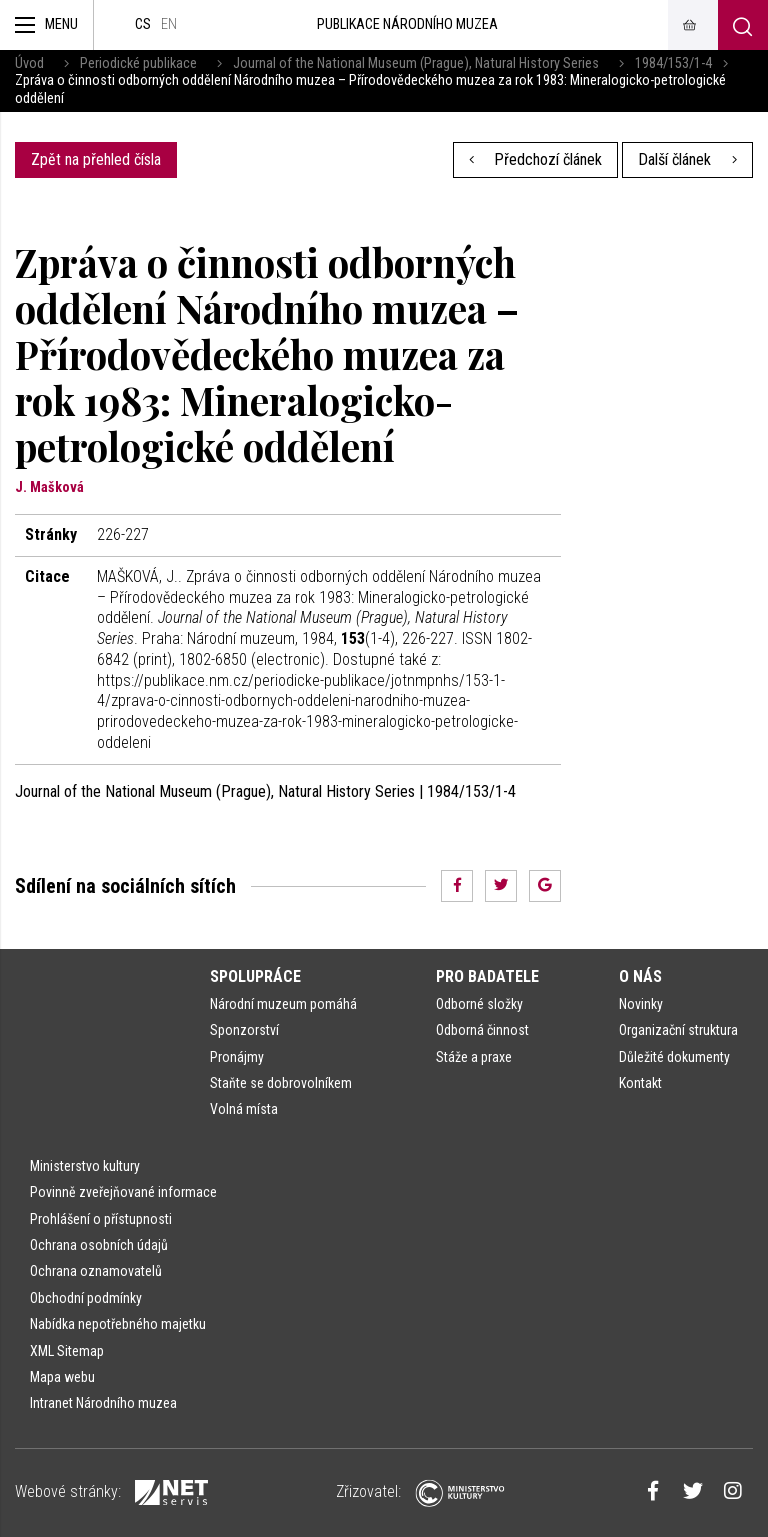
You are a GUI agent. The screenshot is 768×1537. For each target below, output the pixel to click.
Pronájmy (237, 1057)
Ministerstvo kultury (85, 1166)
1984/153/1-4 (673, 63)
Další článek (687, 159)
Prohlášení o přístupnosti (101, 1219)
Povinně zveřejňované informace (123, 1192)
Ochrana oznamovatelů (96, 1271)
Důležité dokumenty (674, 1057)
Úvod (29, 63)
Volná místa (244, 1109)
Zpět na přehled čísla (96, 159)
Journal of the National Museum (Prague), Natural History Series (416, 63)
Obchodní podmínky (86, 1298)
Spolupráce (255, 976)
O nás (640, 976)
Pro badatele (487, 976)
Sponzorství (244, 1030)
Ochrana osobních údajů (99, 1245)
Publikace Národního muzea (407, 24)
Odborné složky (479, 1004)
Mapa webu (62, 1377)
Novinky (641, 1004)
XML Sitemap (67, 1351)
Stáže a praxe (474, 1057)
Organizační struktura (678, 1030)
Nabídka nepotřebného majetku (118, 1324)
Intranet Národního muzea (103, 1403)
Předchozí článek (536, 159)
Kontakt (640, 1083)
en (169, 24)
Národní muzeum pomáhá (283, 1004)
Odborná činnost (482, 1030)
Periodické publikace (138, 63)
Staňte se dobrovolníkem (281, 1083)
